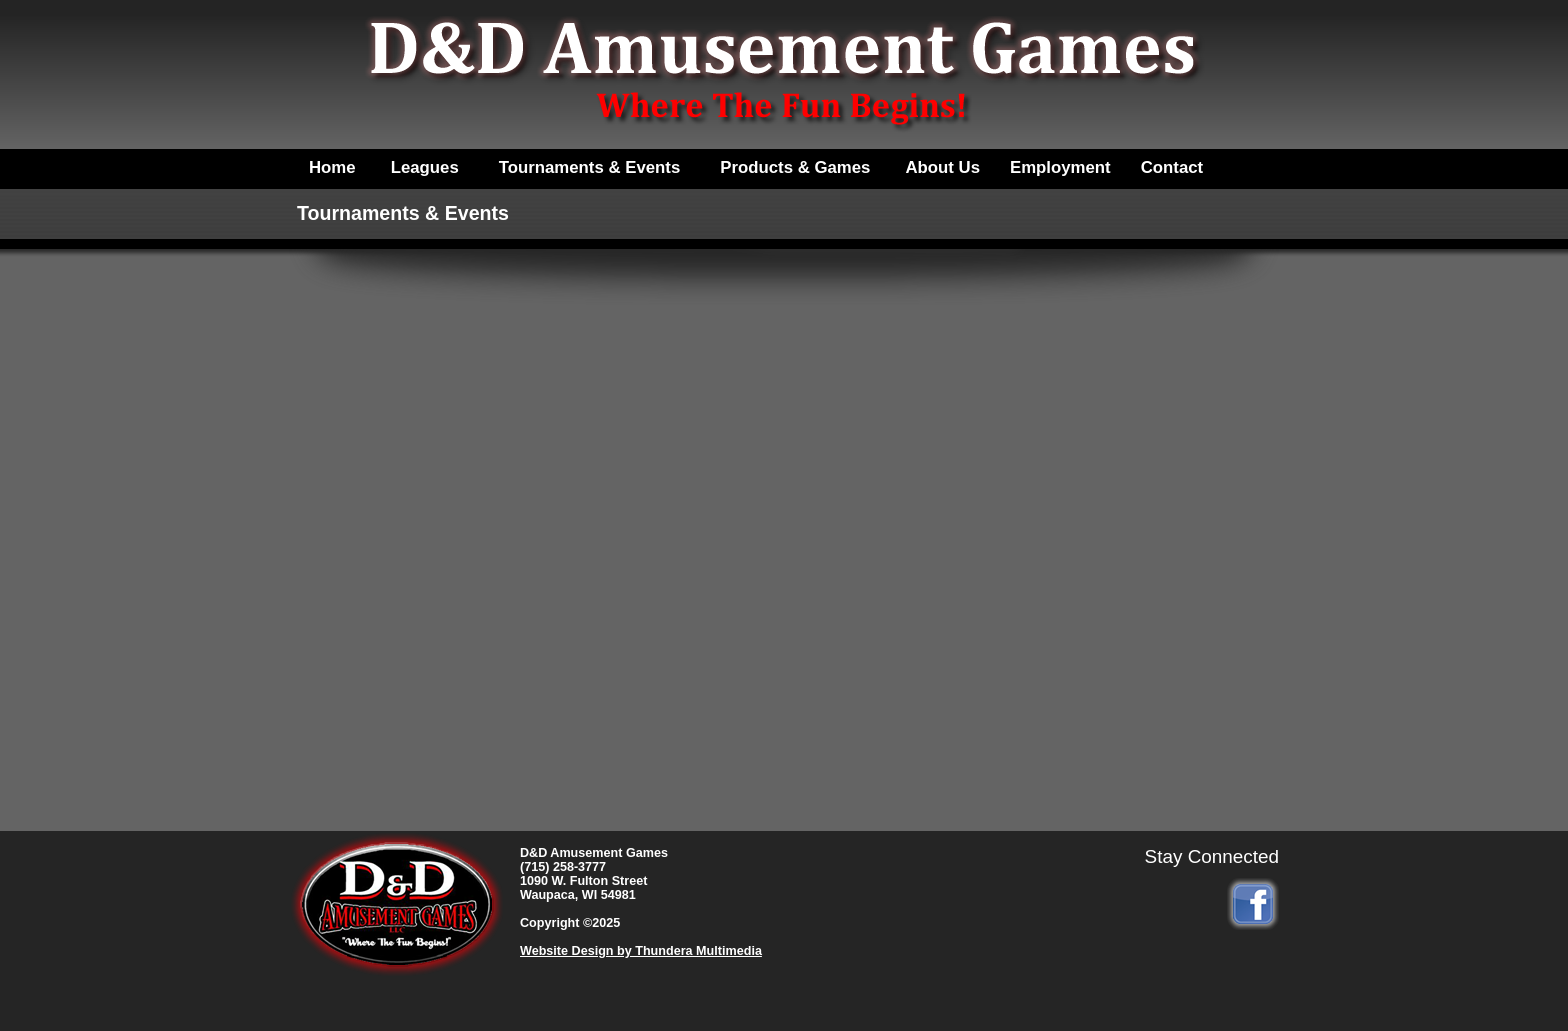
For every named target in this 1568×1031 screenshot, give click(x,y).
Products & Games (795, 167)
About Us (942, 167)
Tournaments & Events (590, 167)
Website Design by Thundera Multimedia (641, 951)
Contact (1172, 167)
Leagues (425, 167)
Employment (1060, 167)
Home (332, 167)
